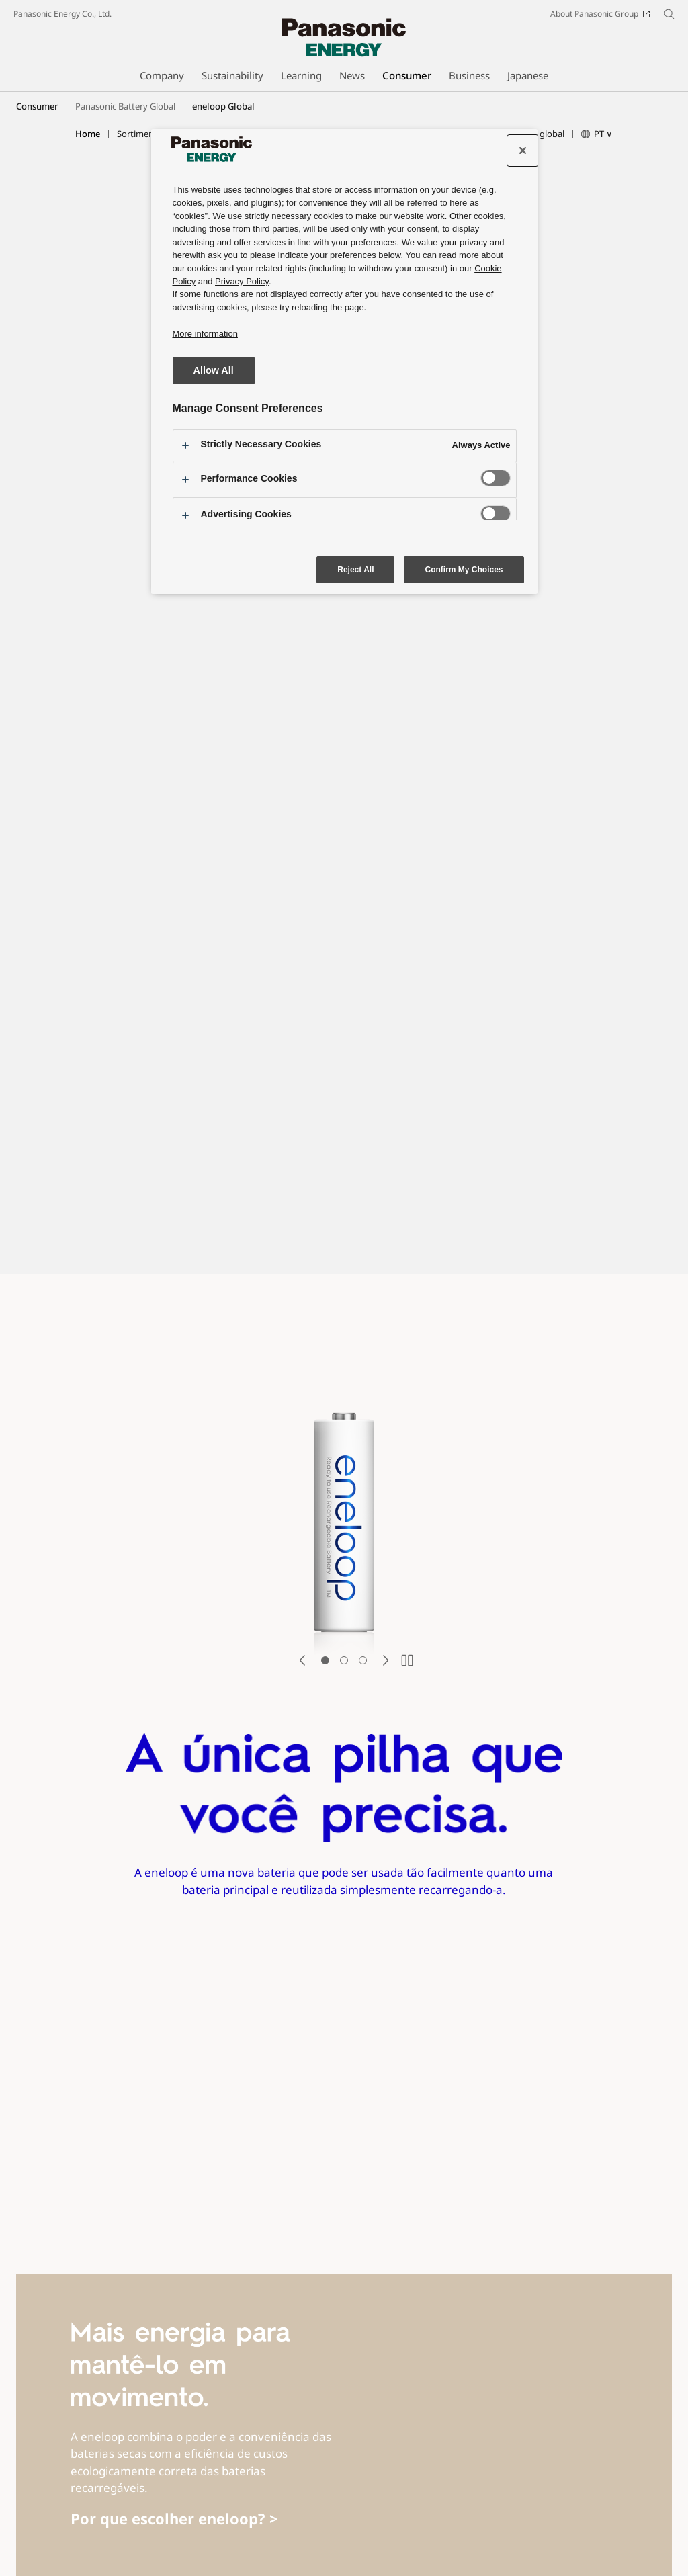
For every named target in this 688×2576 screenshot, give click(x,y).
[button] (144, 134)
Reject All (355, 569)
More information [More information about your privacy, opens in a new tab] (205, 334)
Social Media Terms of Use (191, 2521)
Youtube (150, 2498)
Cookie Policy (140, 2540)
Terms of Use (94, 2521)
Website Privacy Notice (56, 2540)
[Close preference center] (523, 150)
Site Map (29, 2521)
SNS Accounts (39, 2498)
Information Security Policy (525, 2521)
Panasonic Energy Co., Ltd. (62, 13)
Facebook (97, 2498)
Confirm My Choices (464, 569)
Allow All (214, 370)
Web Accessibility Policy (408, 2521)
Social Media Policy (299, 2521)
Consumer (37, 106)
